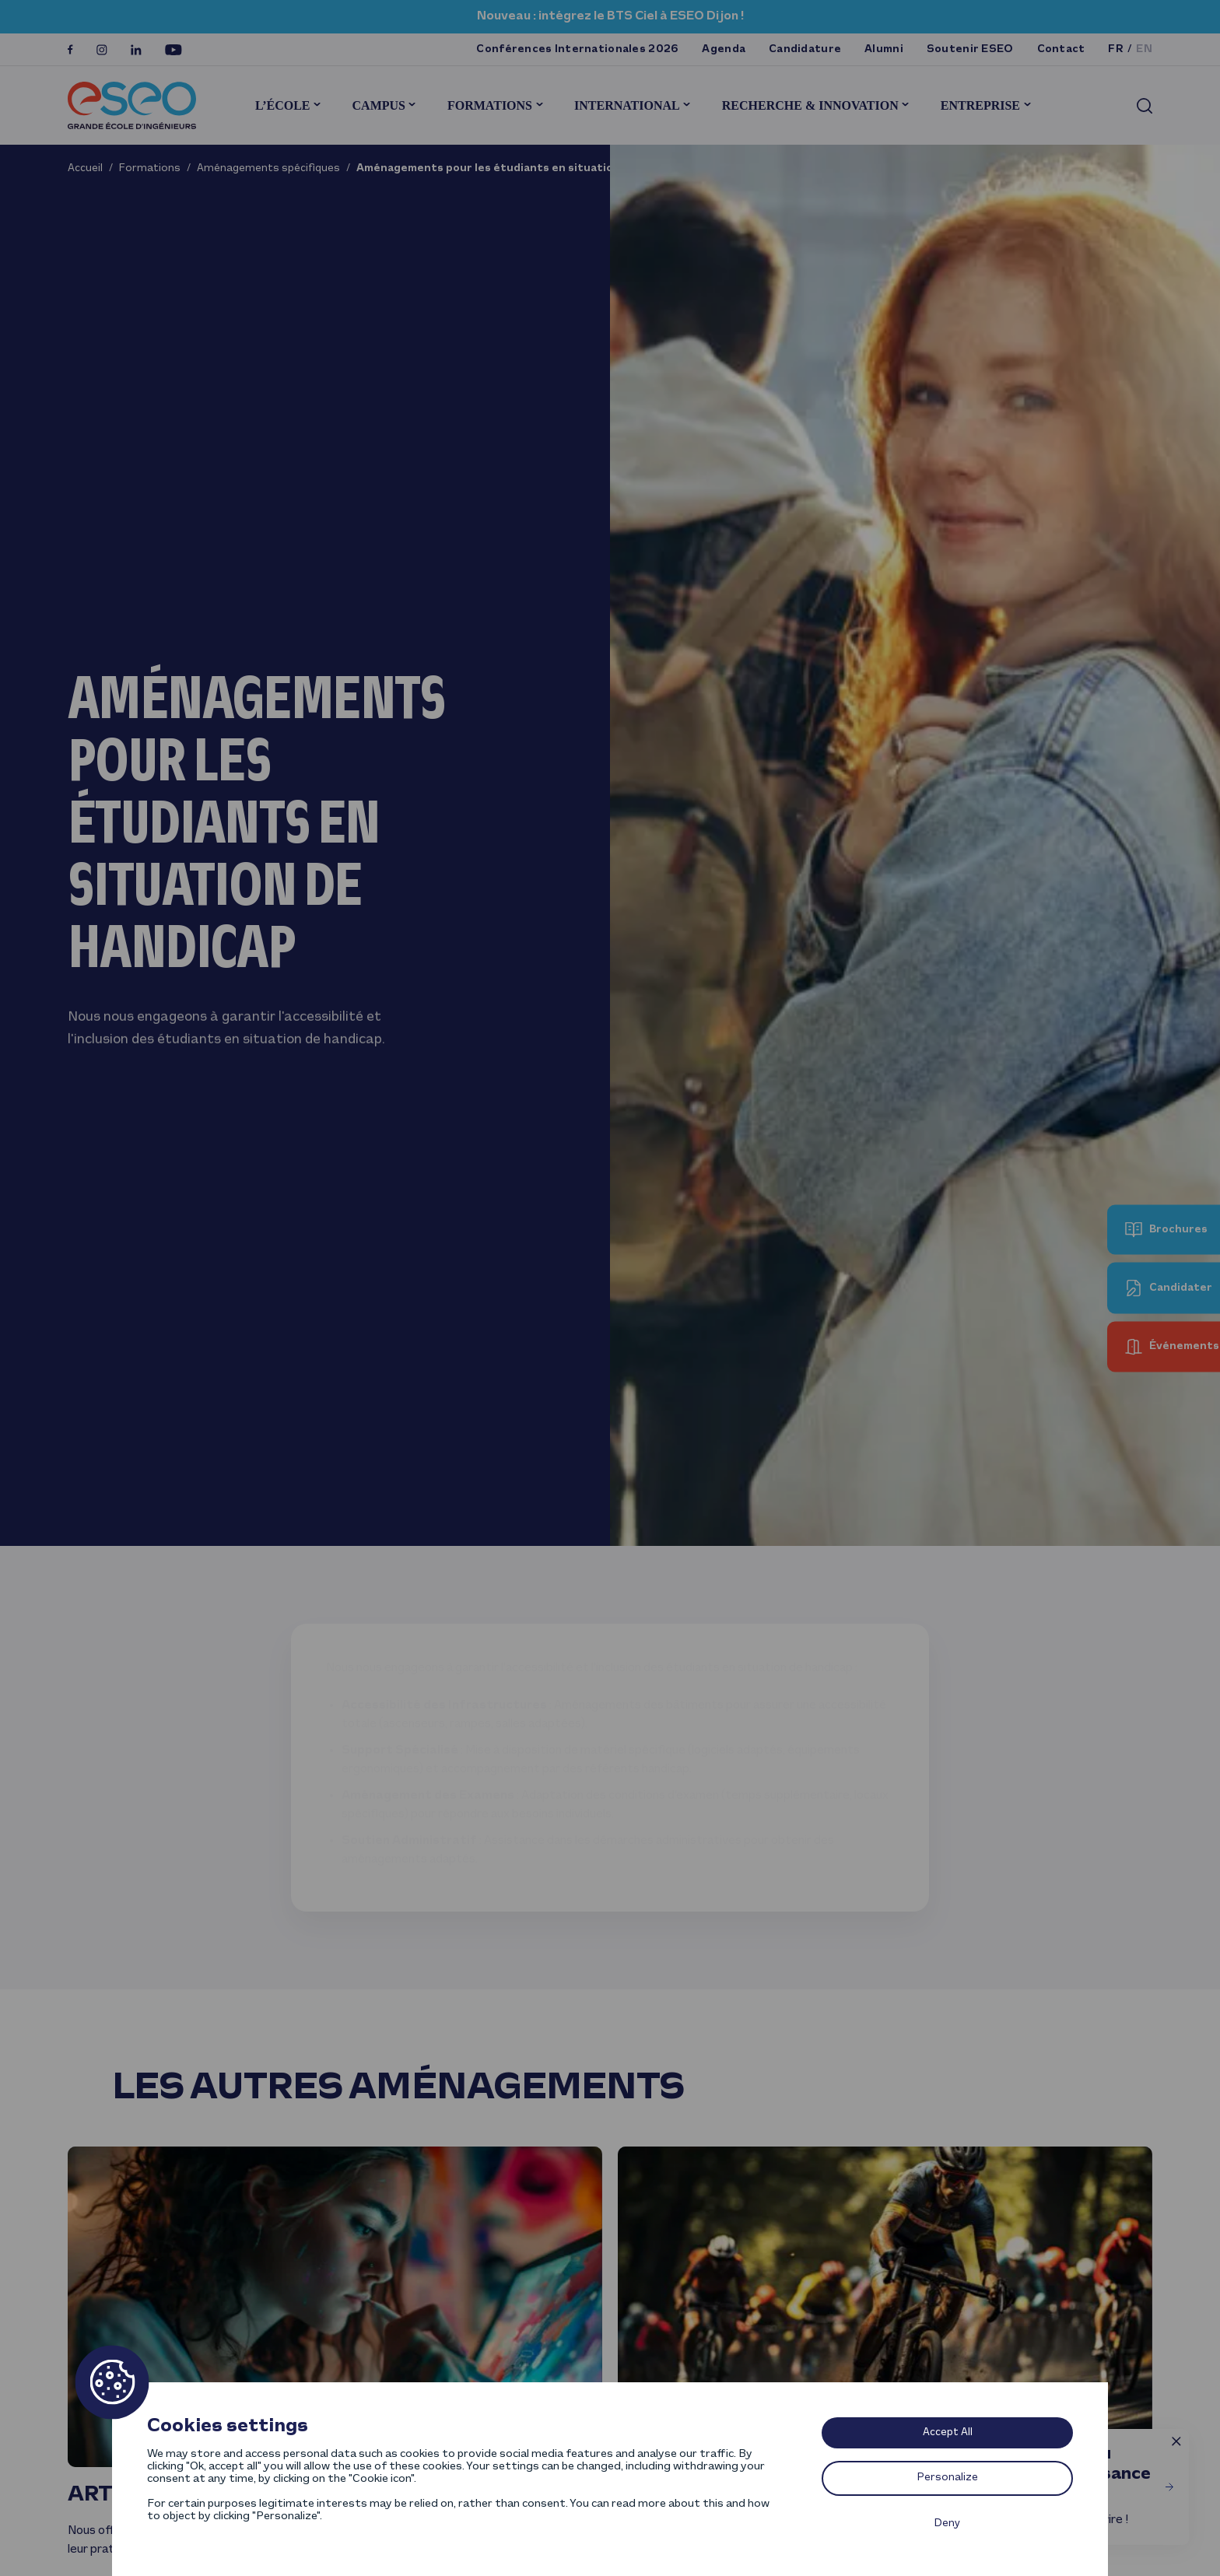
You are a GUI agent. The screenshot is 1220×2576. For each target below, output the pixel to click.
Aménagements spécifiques (268, 168)
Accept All (948, 2432)
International (627, 105)
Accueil (85, 168)
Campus (378, 105)
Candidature (805, 49)
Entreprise (980, 105)
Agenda (723, 49)
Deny (947, 2523)
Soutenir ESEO (970, 49)
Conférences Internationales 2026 (577, 49)
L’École (282, 105)
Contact (1061, 49)
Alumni (883, 49)
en (1144, 49)
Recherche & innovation (810, 105)
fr (1116, 49)
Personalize (947, 2477)
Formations (489, 105)
